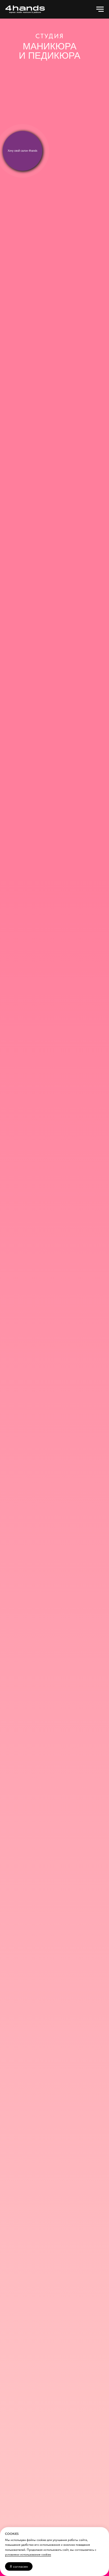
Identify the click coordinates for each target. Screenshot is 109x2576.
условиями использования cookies (28, 2554)
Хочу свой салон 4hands (22, 150)
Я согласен (19, 2566)
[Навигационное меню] (100, 9)
